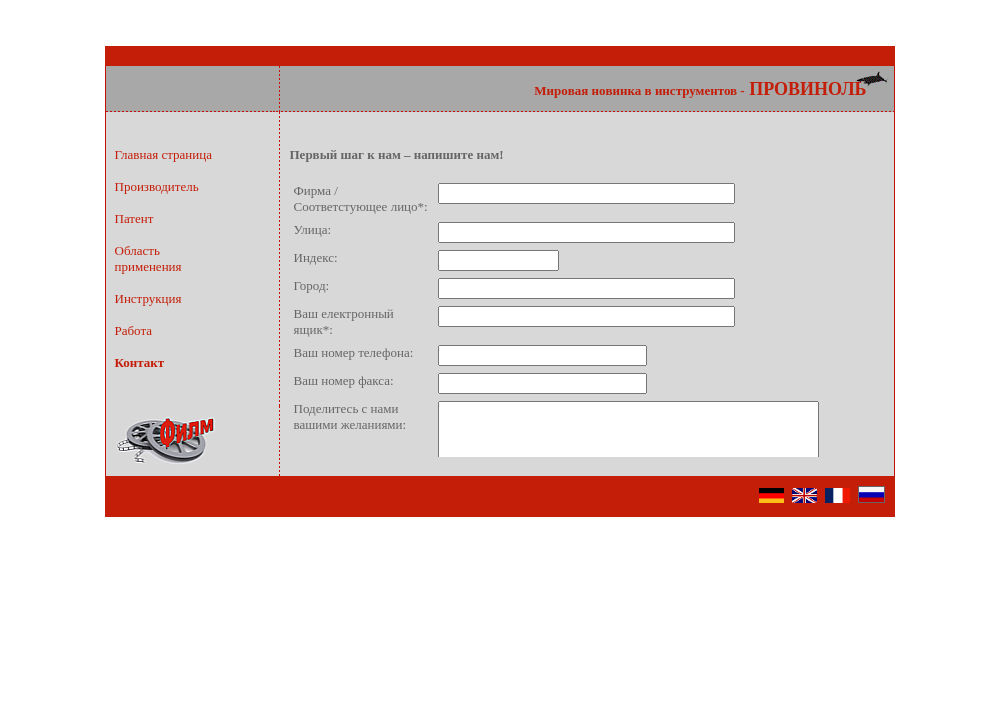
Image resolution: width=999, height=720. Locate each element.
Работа (134, 330)
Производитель (157, 186)
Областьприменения (148, 258)
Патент (134, 218)
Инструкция (148, 298)
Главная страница (163, 154)
